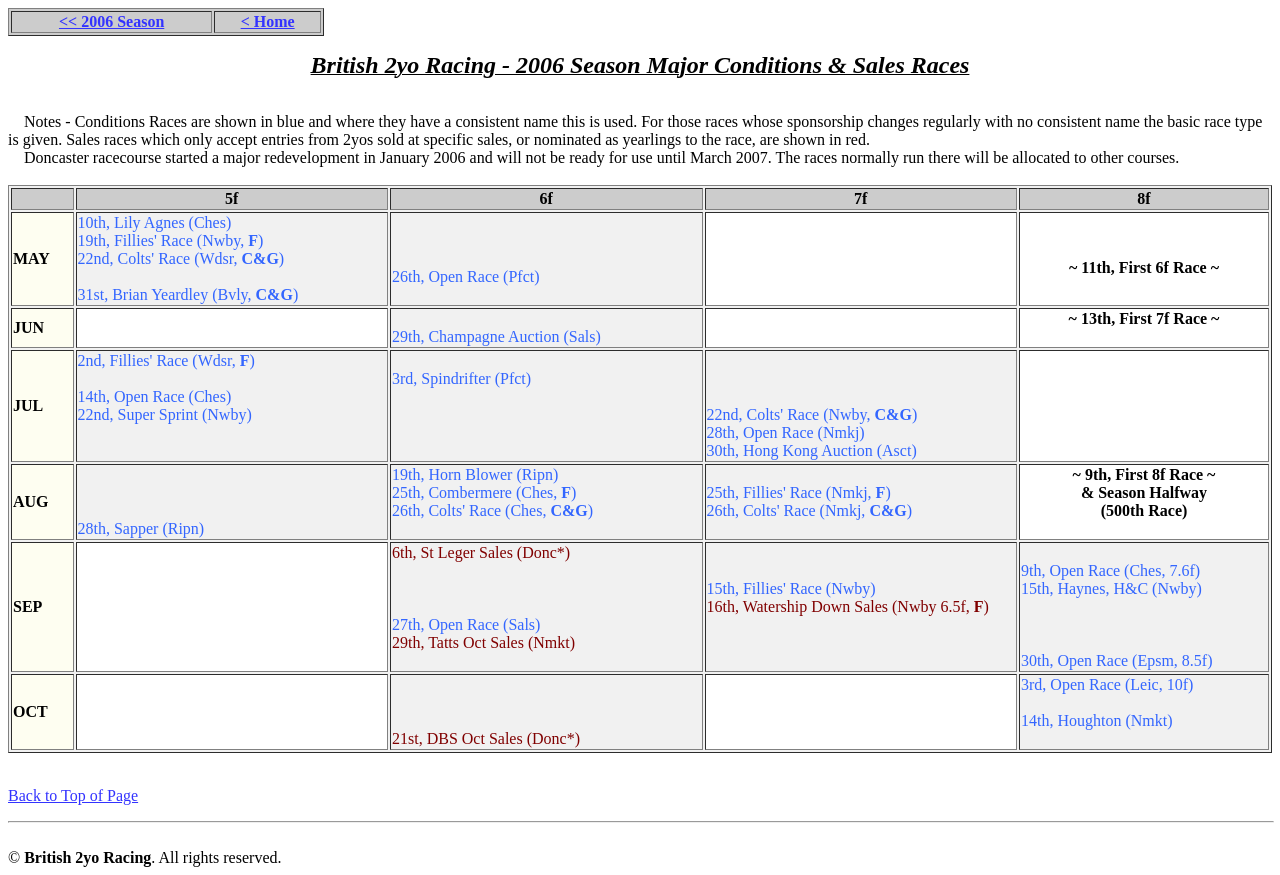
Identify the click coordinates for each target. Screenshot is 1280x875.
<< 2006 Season (111, 21)
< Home (268, 21)
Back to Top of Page (73, 795)
